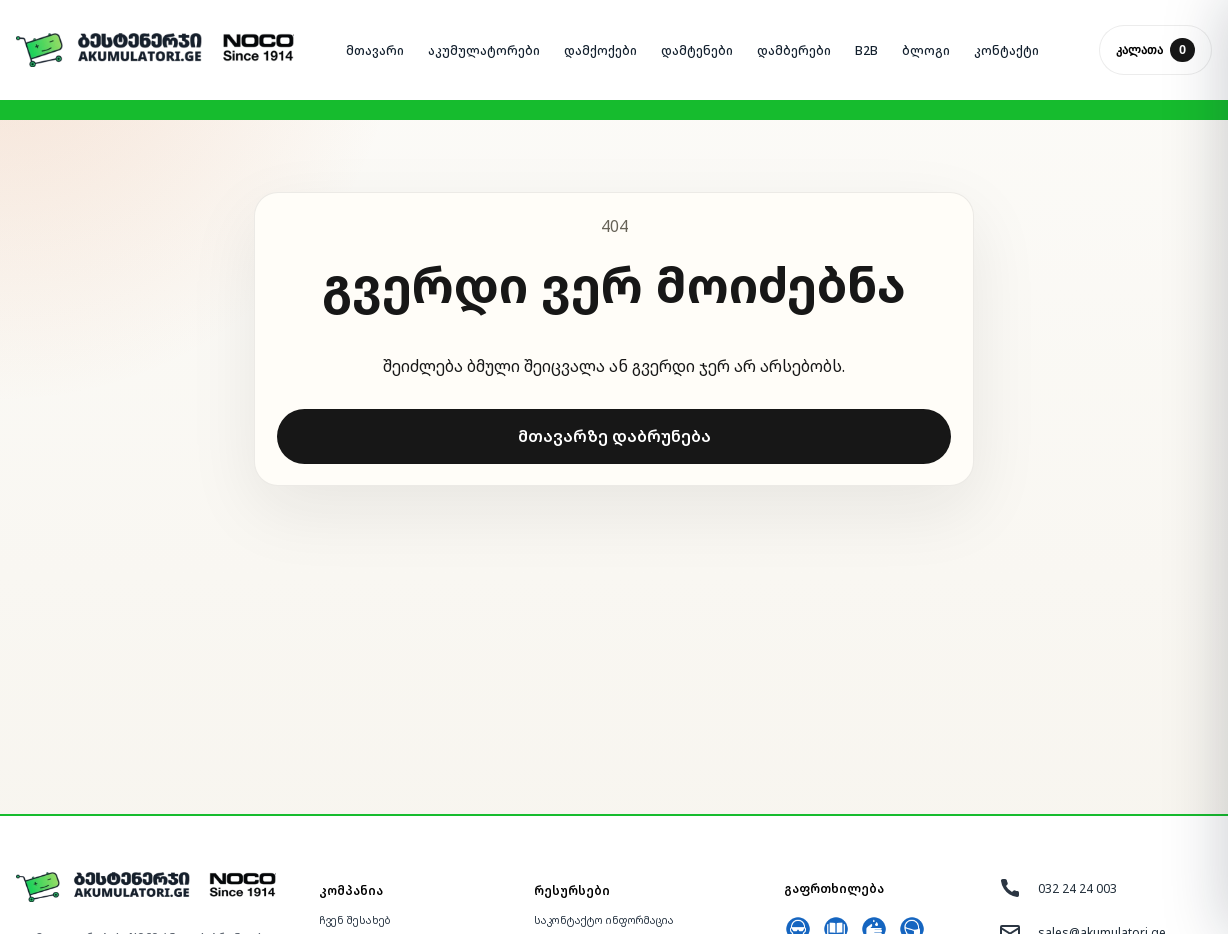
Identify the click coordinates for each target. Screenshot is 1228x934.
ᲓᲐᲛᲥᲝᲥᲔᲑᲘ (600, 50)
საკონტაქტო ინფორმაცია (604, 920)
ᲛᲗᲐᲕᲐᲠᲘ (375, 50)
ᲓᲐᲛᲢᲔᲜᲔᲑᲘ (697, 50)
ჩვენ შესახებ (355, 920)
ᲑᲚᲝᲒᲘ (926, 50)
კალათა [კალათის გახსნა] (1155, 50)
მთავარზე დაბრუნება (614, 436)
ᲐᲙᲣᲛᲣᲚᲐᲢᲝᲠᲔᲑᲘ (484, 50)
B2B (866, 50)
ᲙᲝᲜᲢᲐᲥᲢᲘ (1006, 50)
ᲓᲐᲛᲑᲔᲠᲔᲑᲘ (794, 50)
